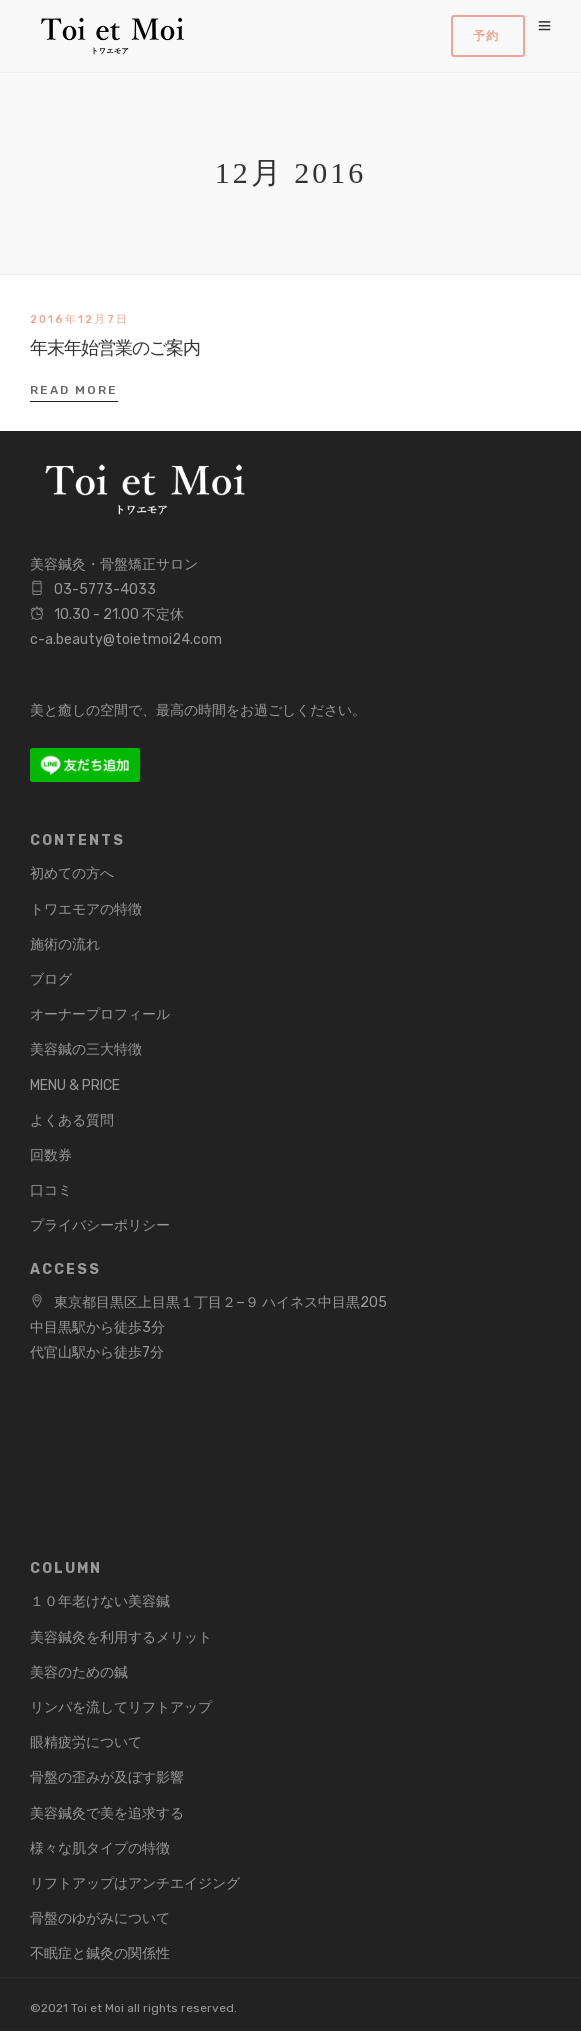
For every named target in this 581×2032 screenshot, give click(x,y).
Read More (74, 390)
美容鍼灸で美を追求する (107, 1813)
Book (488, 36)
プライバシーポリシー (100, 1225)
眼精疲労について (86, 1742)
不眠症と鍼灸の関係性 (100, 1953)
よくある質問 (72, 1120)
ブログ (51, 979)
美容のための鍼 (79, 1672)
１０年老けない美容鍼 (100, 1601)
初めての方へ (72, 873)
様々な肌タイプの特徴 (100, 1848)
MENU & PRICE (75, 1085)
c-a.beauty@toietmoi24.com (126, 639)
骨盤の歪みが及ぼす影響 (107, 1777)
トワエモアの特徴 (86, 909)
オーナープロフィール (100, 1014)
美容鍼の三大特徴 (86, 1049)
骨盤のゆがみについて (100, 1918)
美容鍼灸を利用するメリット (121, 1637)
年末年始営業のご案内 (115, 348)
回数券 (51, 1155)
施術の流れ (65, 944)
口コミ (51, 1190)
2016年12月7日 (79, 319)
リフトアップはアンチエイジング (135, 1883)
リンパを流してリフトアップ (121, 1707)
